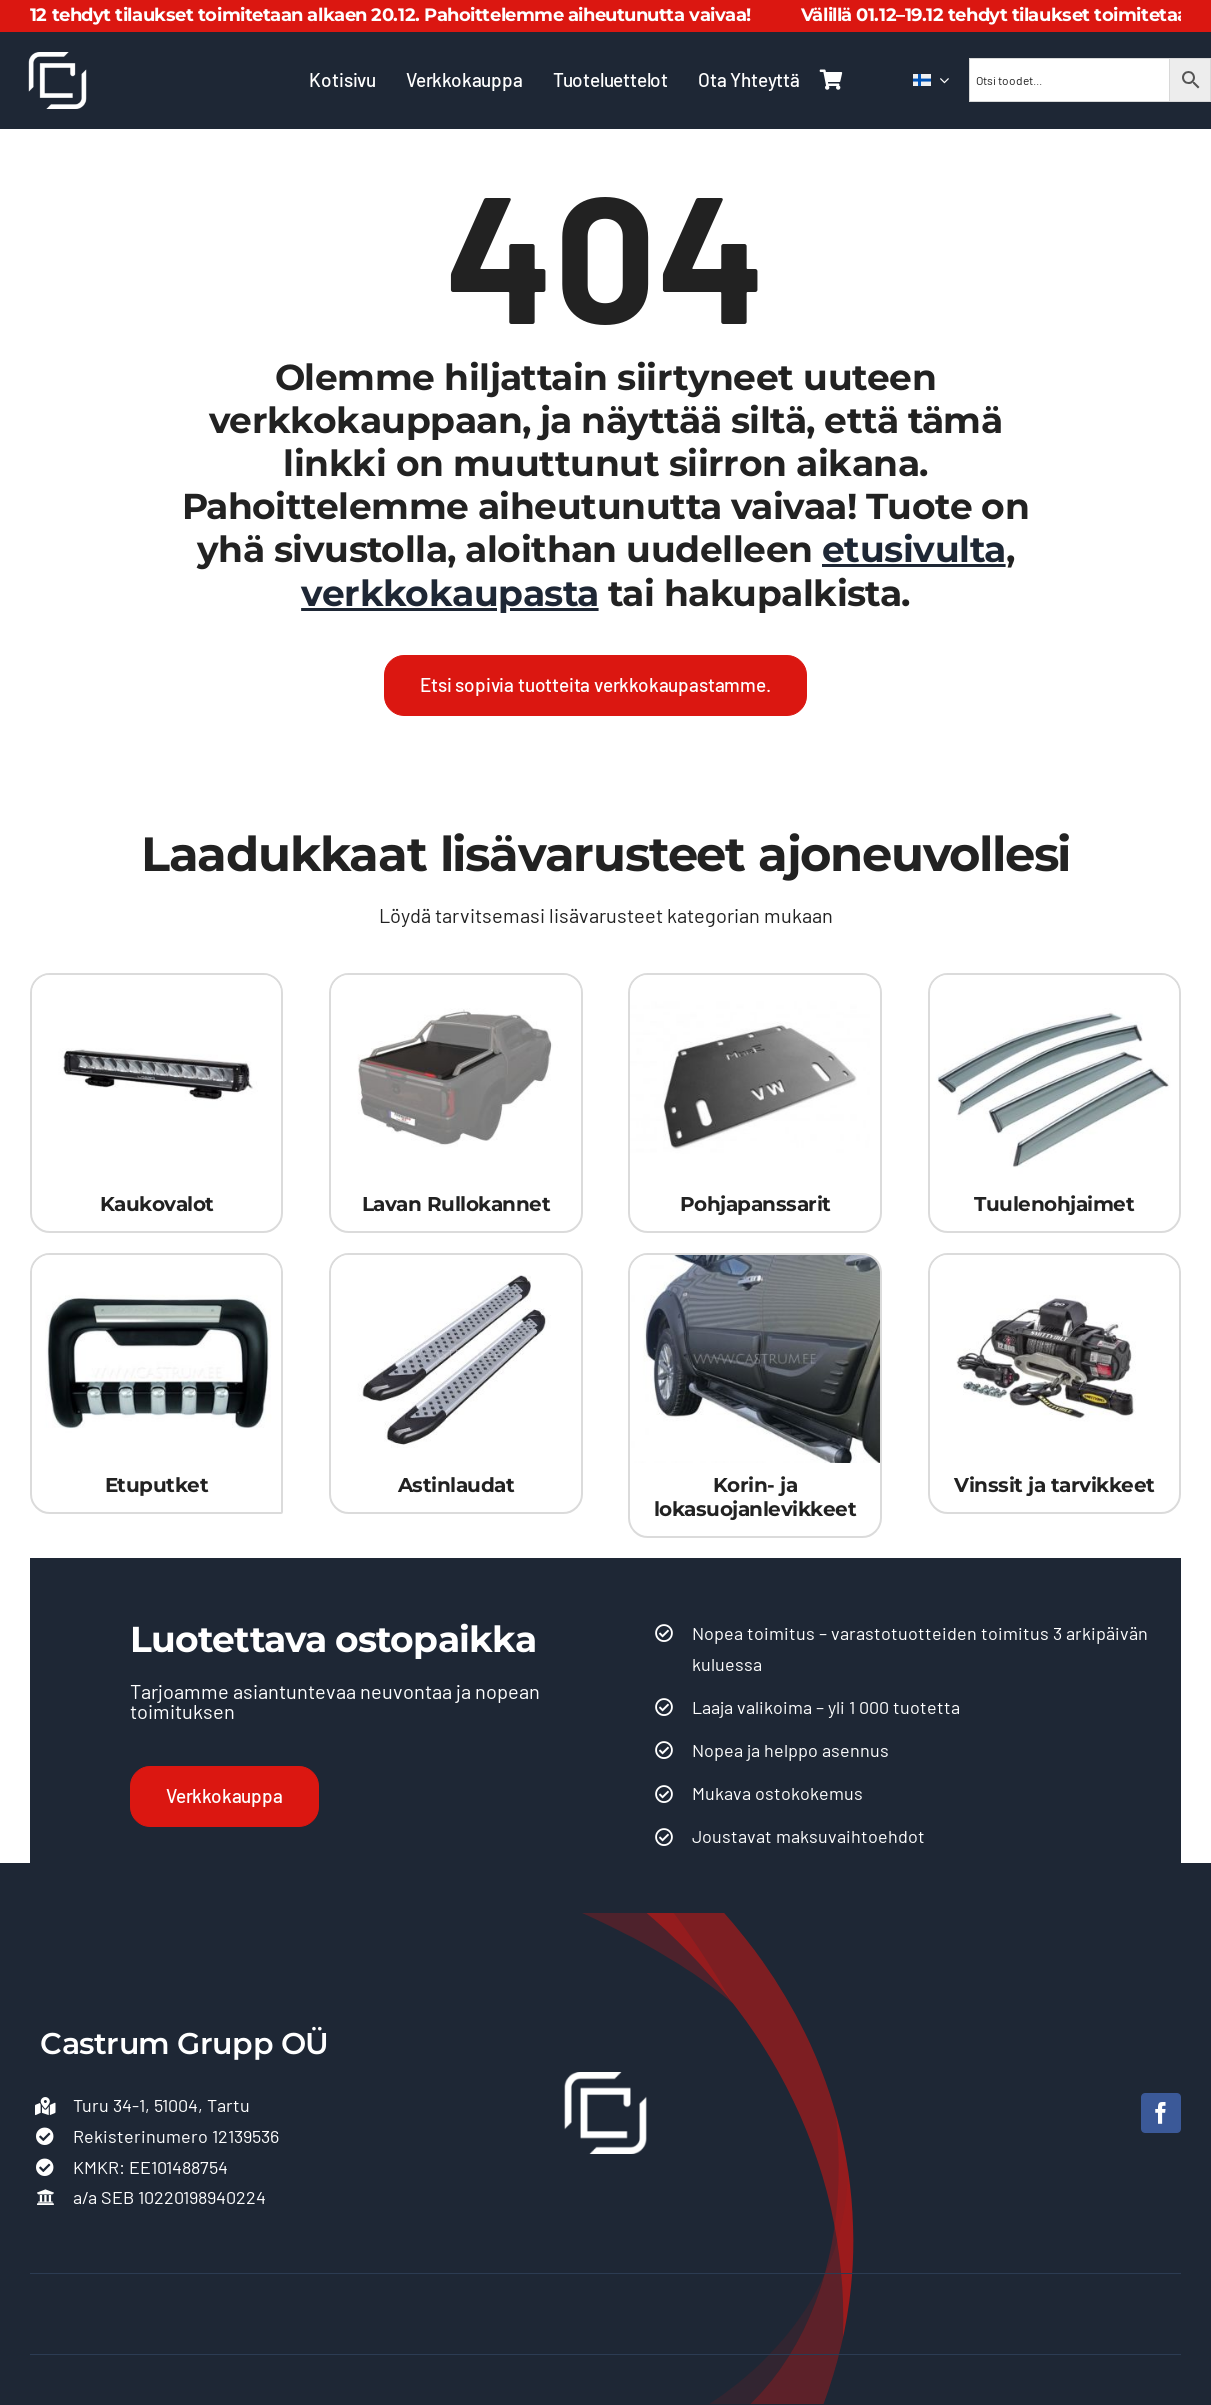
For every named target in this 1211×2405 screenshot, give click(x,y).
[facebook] (1161, 2113)
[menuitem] (931, 80)
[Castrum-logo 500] (57, 61)
